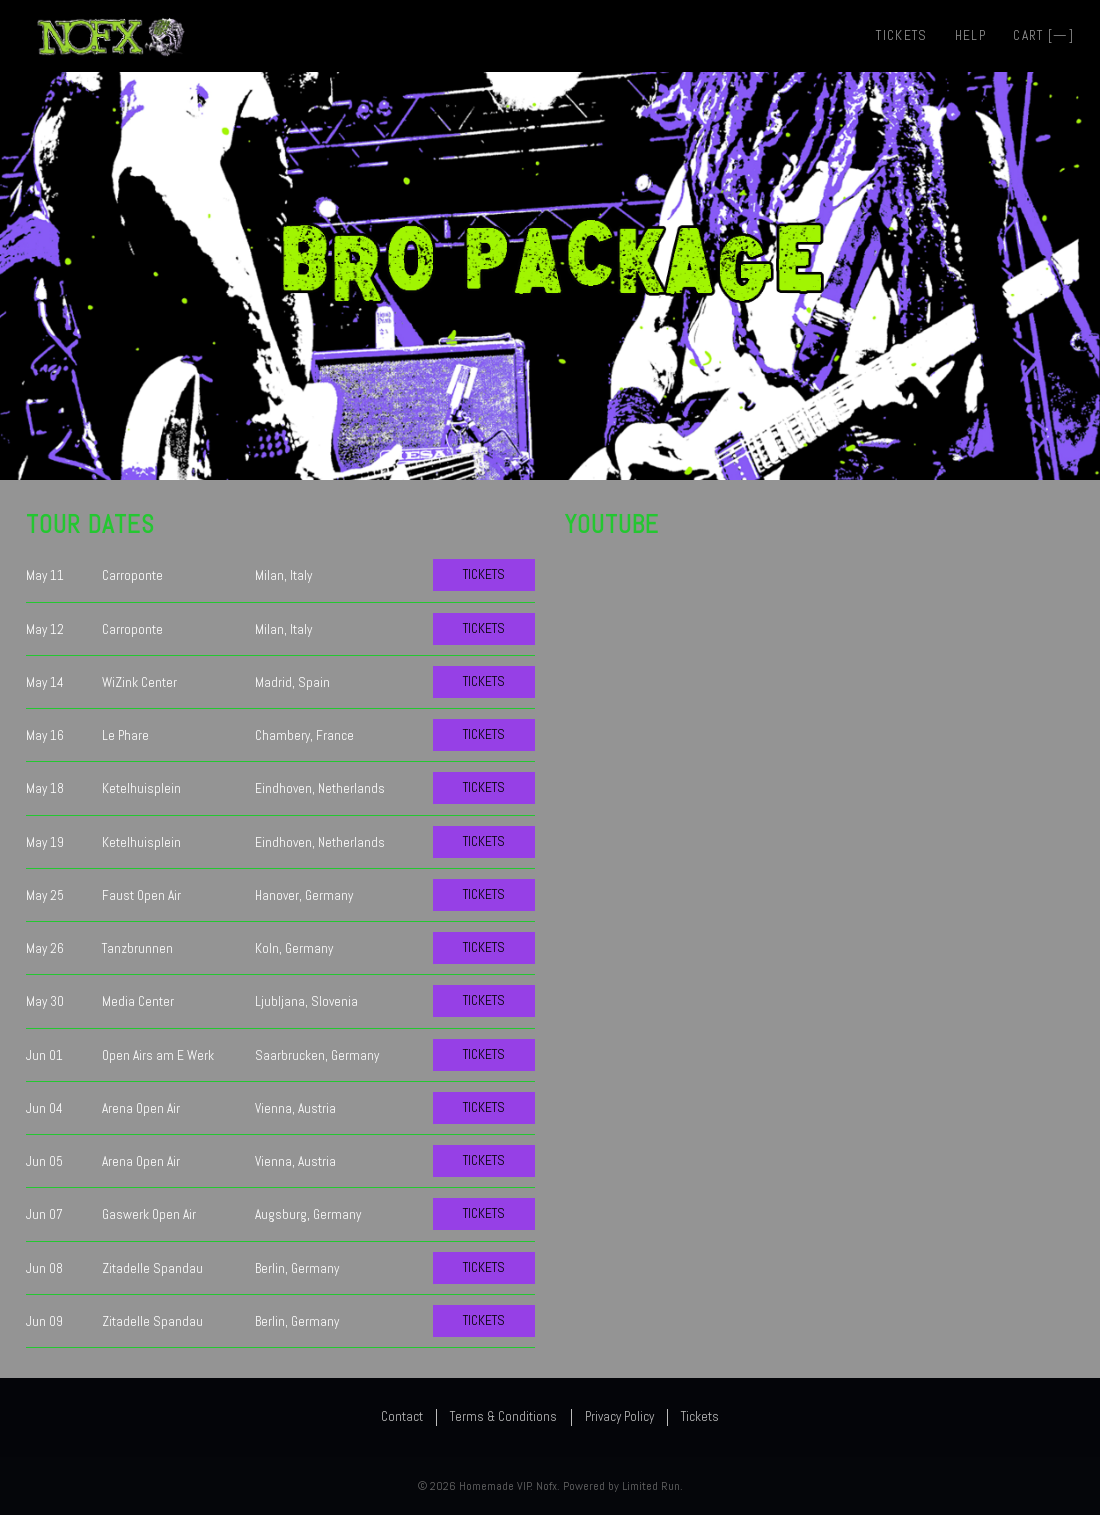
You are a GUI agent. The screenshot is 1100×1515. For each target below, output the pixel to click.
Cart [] (1043, 35)
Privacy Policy (619, 1416)
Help (970, 35)
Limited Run (651, 1486)
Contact (402, 1416)
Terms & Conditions (503, 1416)
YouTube (612, 524)
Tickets (901, 35)
